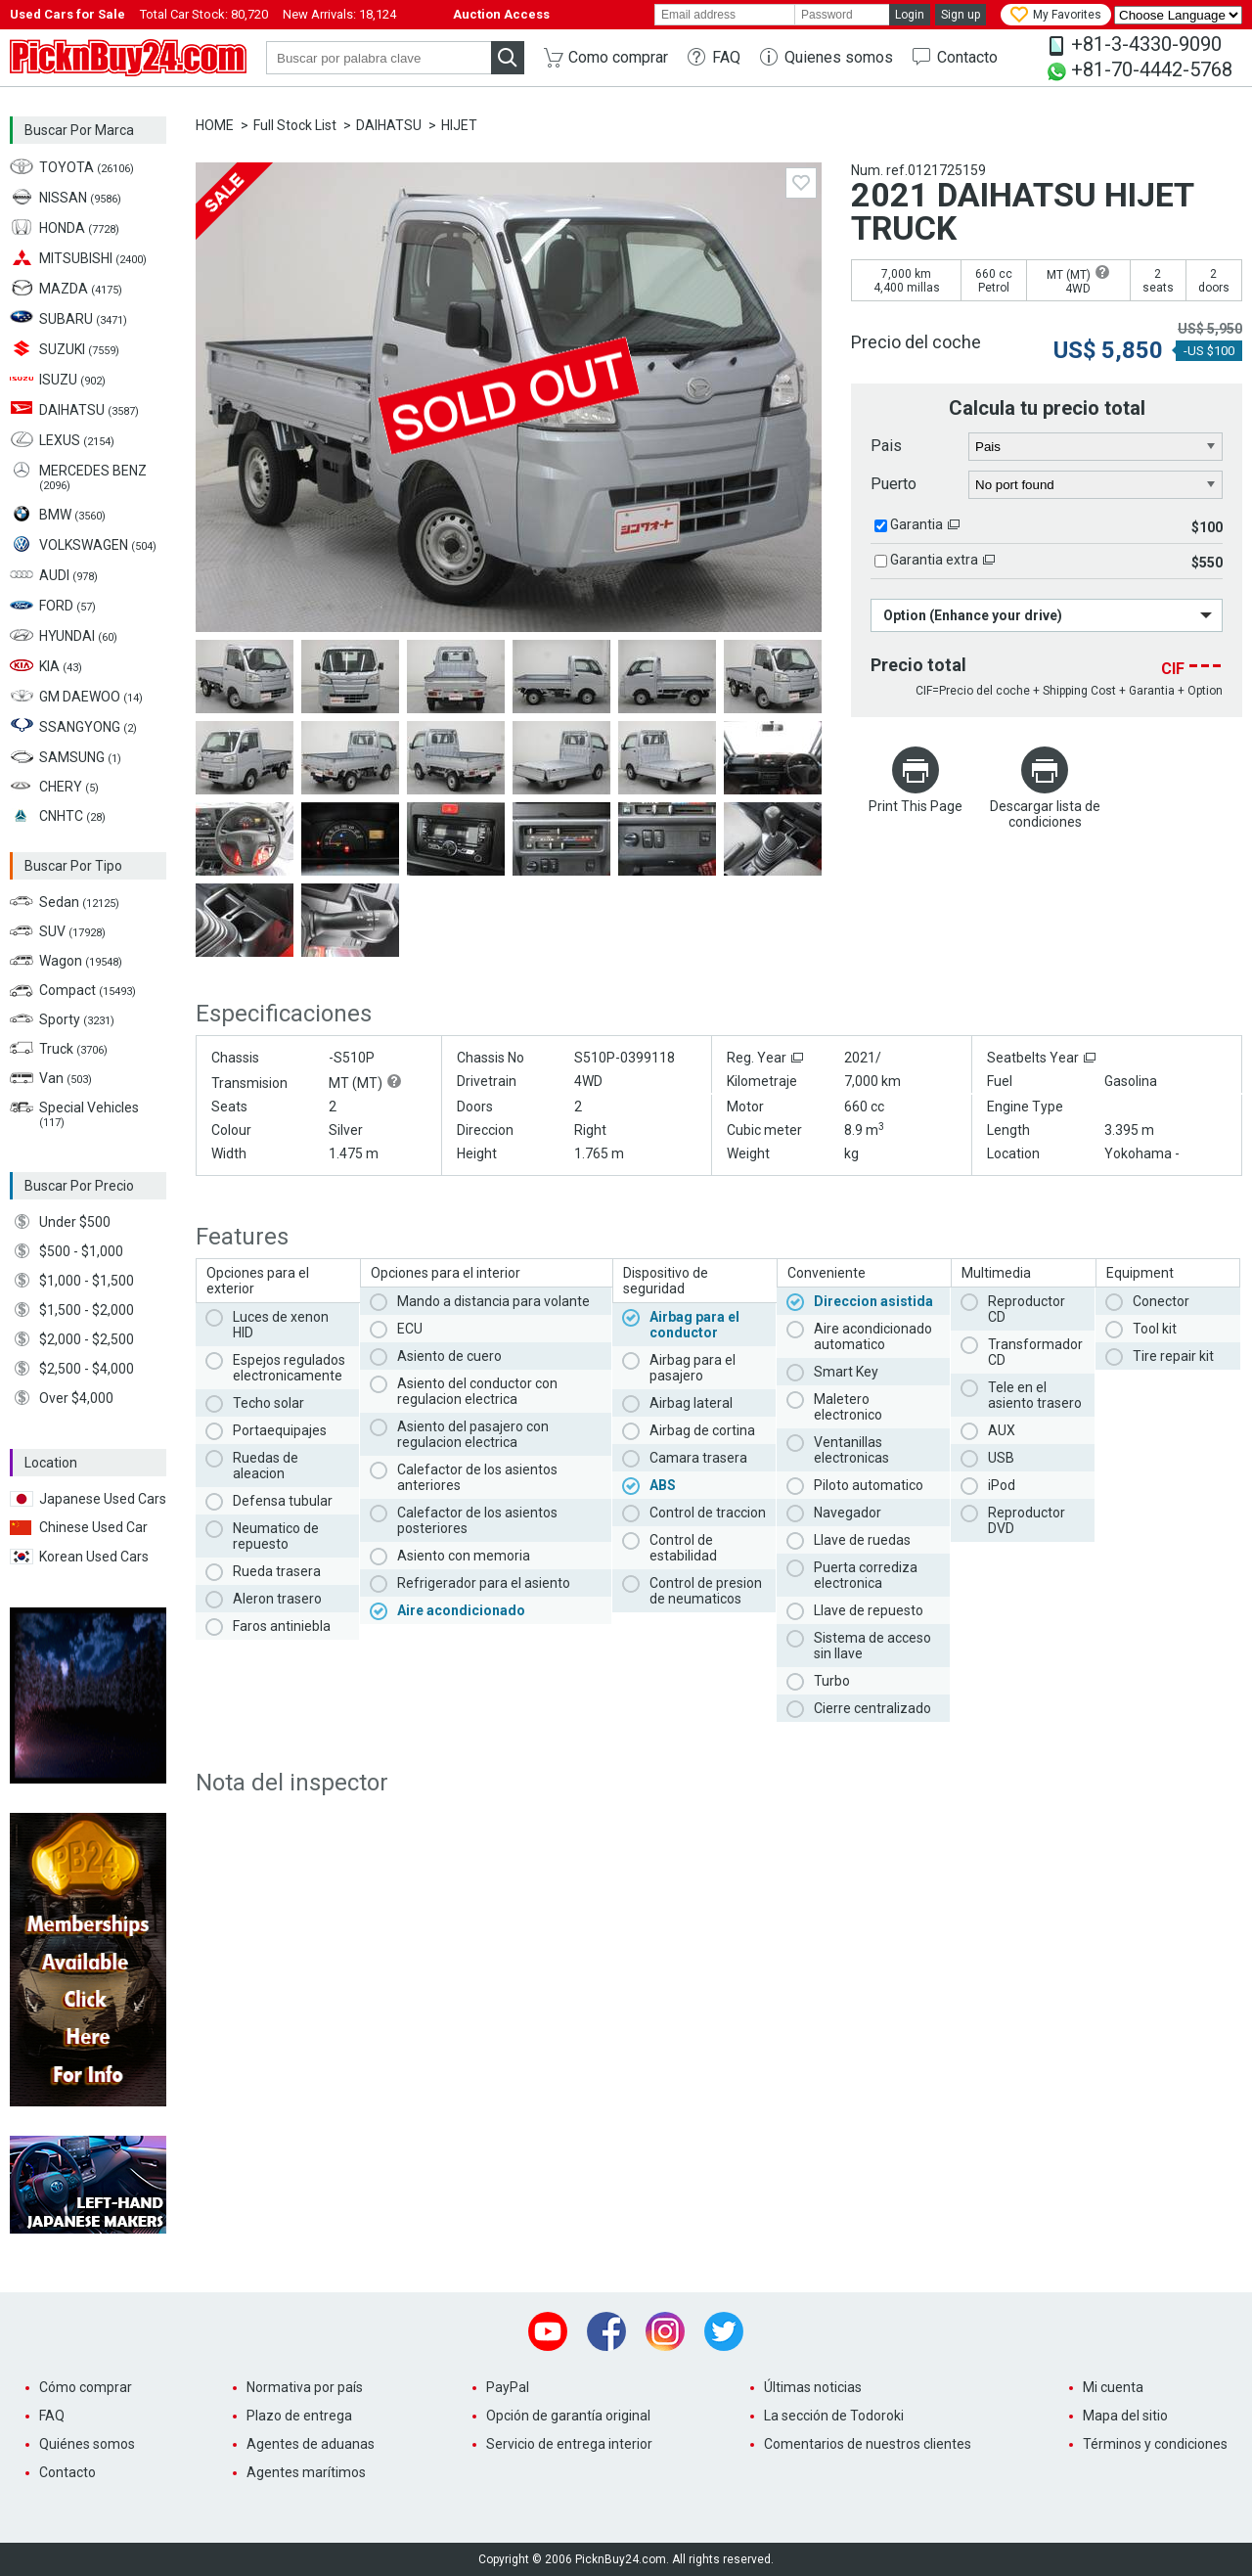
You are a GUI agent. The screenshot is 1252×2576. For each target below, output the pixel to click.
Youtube (547, 2331)
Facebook (606, 2331)
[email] (724, 14)
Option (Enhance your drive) (972, 615)
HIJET (459, 125)
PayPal (507, 2387)
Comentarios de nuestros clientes (867, 2444)
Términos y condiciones (1155, 2444)
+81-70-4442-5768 (1151, 69)
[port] (1096, 485)
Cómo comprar (85, 2387)
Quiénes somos (87, 2444)
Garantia (916, 524)
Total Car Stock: (204, 14)
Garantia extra (934, 559)
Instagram (665, 2331)
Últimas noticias (813, 2387)
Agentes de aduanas (310, 2444)
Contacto (967, 57)
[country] (1096, 447)
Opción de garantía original (568, 2415)
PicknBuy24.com (128, 57)
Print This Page (915, 806)
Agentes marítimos (306, 2472)
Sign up (960, 15)
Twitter (723, 2331)
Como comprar (618, 57)
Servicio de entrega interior (569, 2444)
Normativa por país (304, 2387)
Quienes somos (838, 57)
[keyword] (378, 57)
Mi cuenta (1113, 2387)
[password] (842, 14)
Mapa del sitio (1125, 2415)
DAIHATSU (389, 125)
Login (909, 15)
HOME (215, 125)
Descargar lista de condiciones (1045, 814)
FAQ (726, 57)
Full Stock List (294, 125)
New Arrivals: (339, 14)
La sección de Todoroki (834, 2415)
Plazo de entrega (299, 2415)
